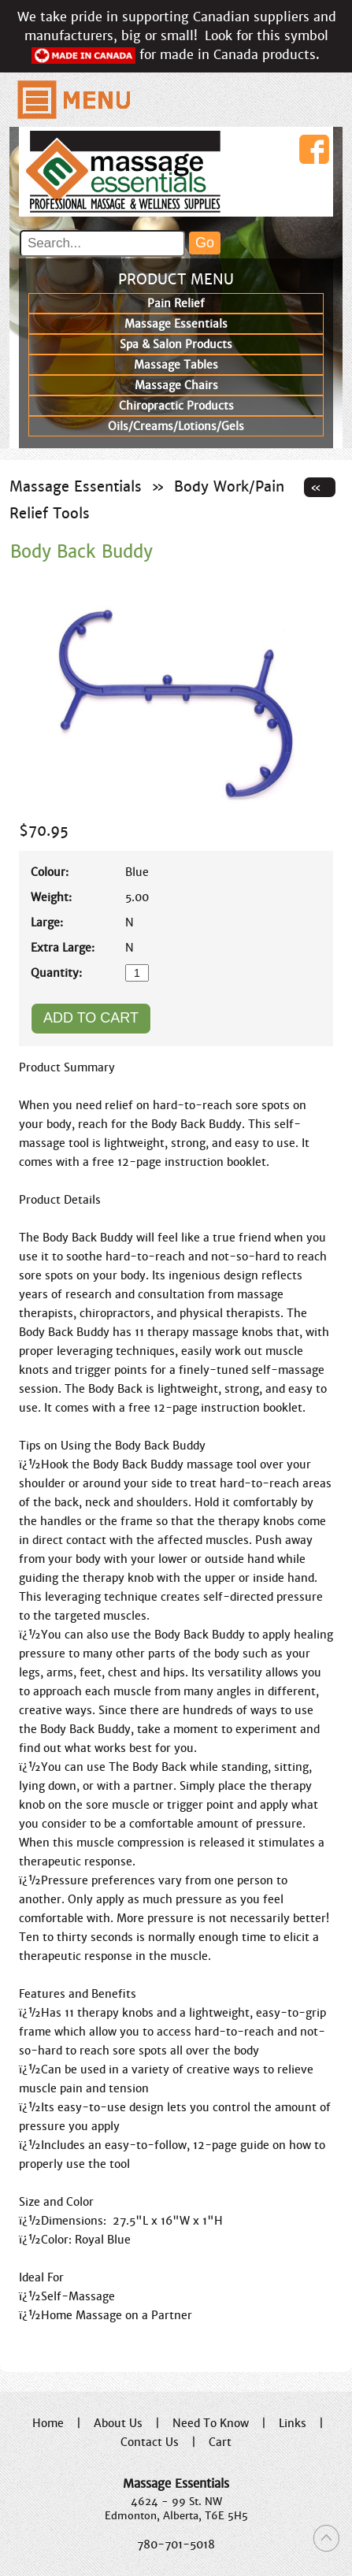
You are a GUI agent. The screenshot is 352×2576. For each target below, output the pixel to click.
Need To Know (210, 2423)
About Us (118, 2423)
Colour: (50, 872)
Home (48, 2423)
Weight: (51, 897)
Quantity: (56, 973)
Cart (220, 2442)
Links (292, 2423)
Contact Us (149, 2442)
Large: (47, 922)
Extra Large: (62, 948)
